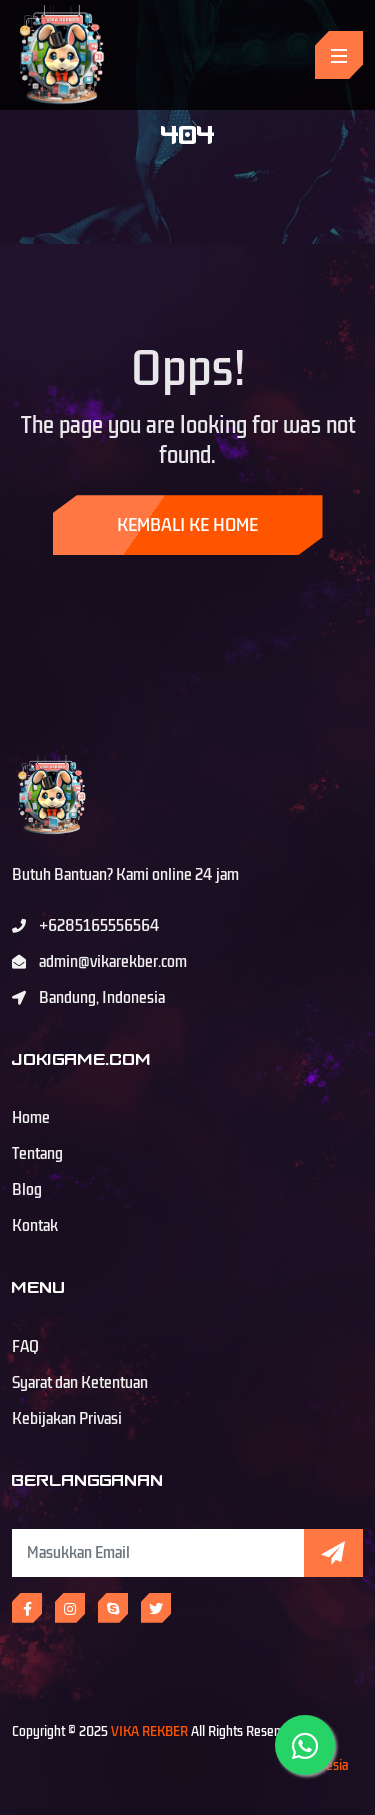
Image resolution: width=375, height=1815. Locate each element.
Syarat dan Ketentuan (80, 1383)
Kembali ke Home (187, 525)
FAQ (25, 1347)
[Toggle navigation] (339, 55)
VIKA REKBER (149, 1731)
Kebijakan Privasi (67, 1419)
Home (31, 1118)
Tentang (37, 1154)
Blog (27, 1190)
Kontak (35, 1226)
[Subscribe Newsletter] (158, 1553)
